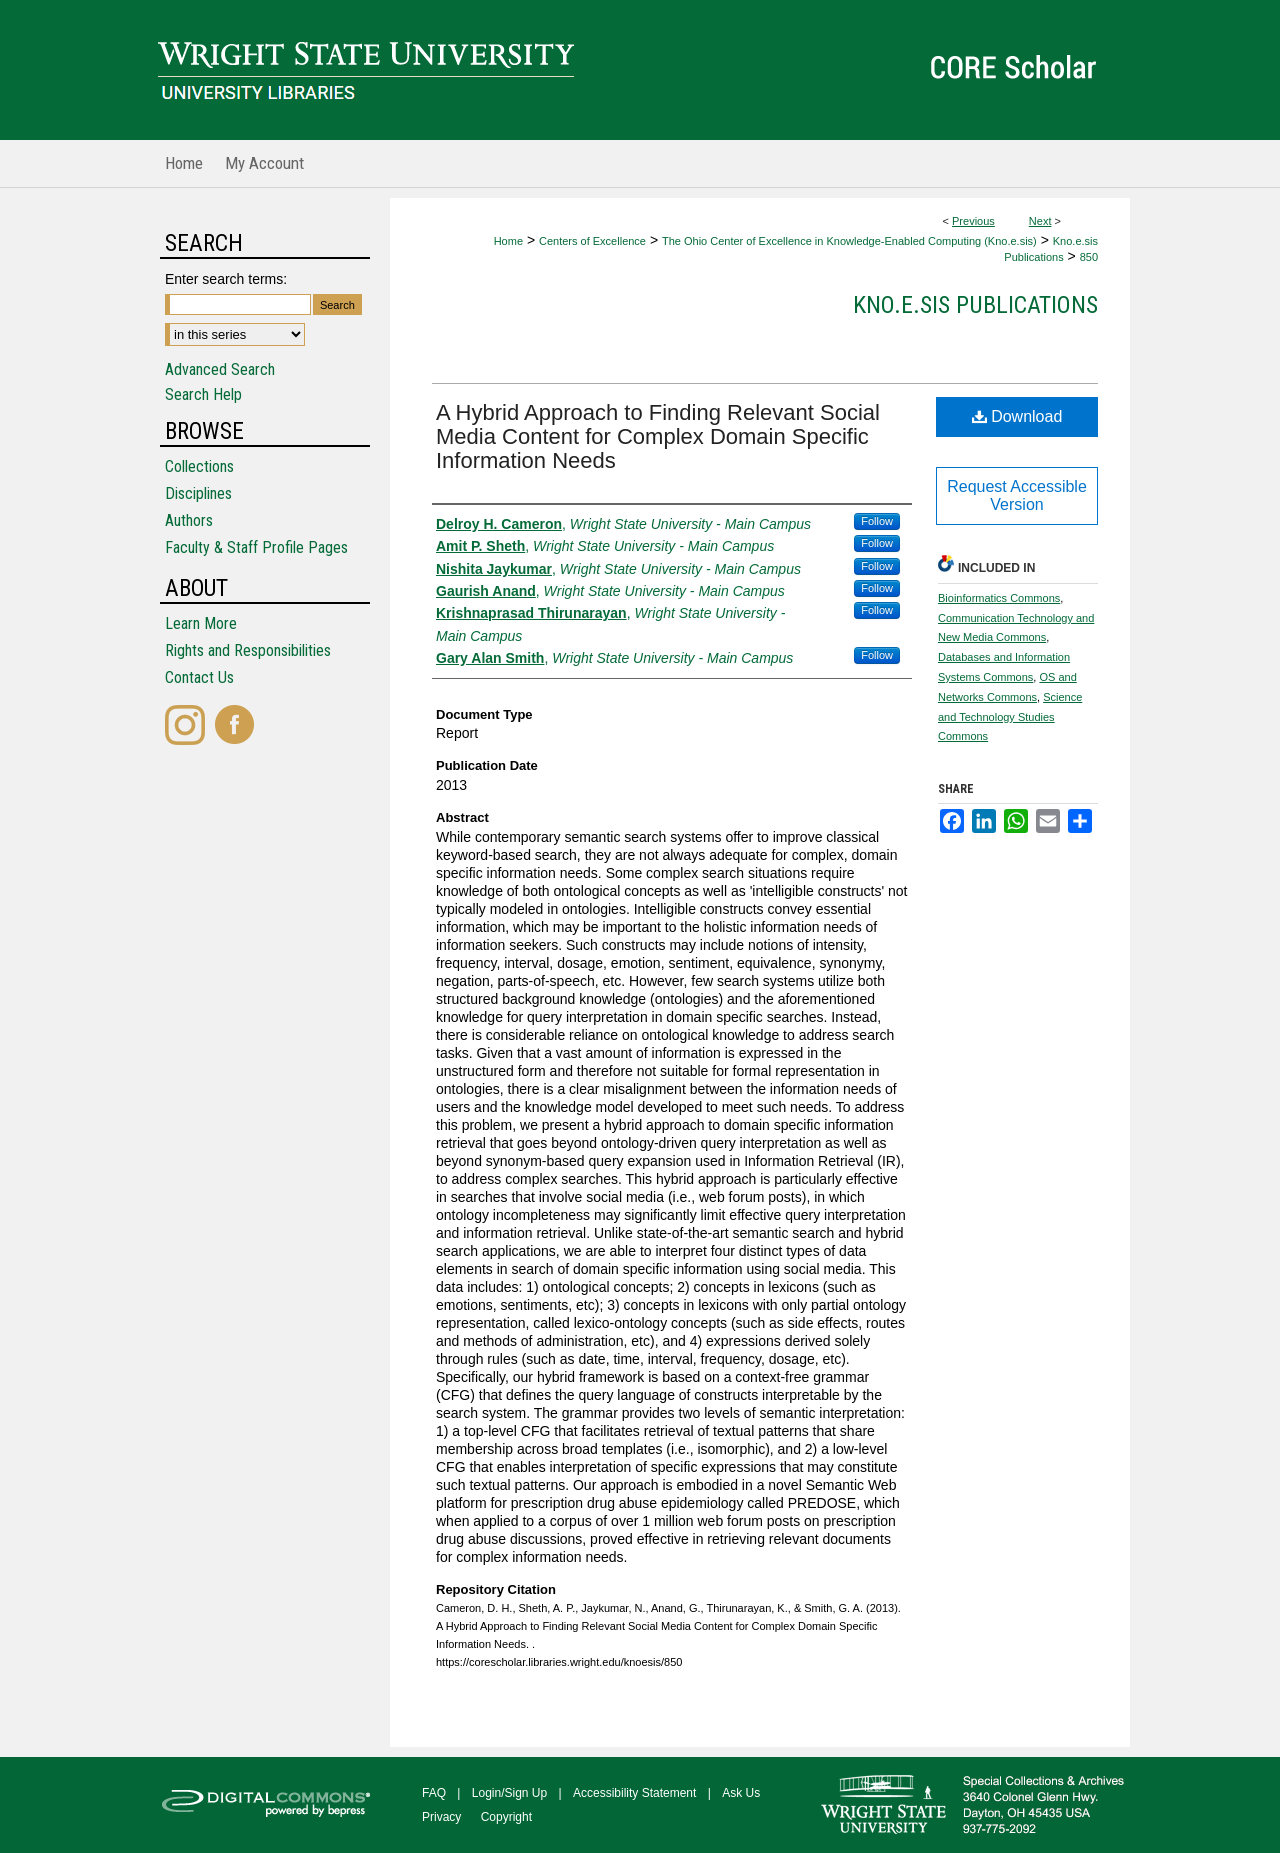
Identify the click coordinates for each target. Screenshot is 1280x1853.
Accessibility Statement (634, 1793)
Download (1017, 416)
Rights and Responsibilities (248, 650)
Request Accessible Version (1017, 495)
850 (1089, 257)
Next (1040, 221)
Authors (189, 520)
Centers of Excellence (592, 241)
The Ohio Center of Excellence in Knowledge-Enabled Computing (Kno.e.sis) (849, 241)
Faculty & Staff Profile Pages (256, 547)
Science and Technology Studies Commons (1010, 717)
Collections (199, 466)
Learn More (201, 623)
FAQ (434, 1793)
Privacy (441, 1817)
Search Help (203, 394)
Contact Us (199, 677)
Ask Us (741, 1793)
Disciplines (198, 493)
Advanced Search (220, 369)
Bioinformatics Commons (999, 598)
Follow (877, 521)
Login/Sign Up (509, 1793)
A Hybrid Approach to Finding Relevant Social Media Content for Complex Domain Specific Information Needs (658, 436)
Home (508, 241)
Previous (973, 221)
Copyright (506, 1817)
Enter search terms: (226, 279)
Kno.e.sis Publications (975, 305)
